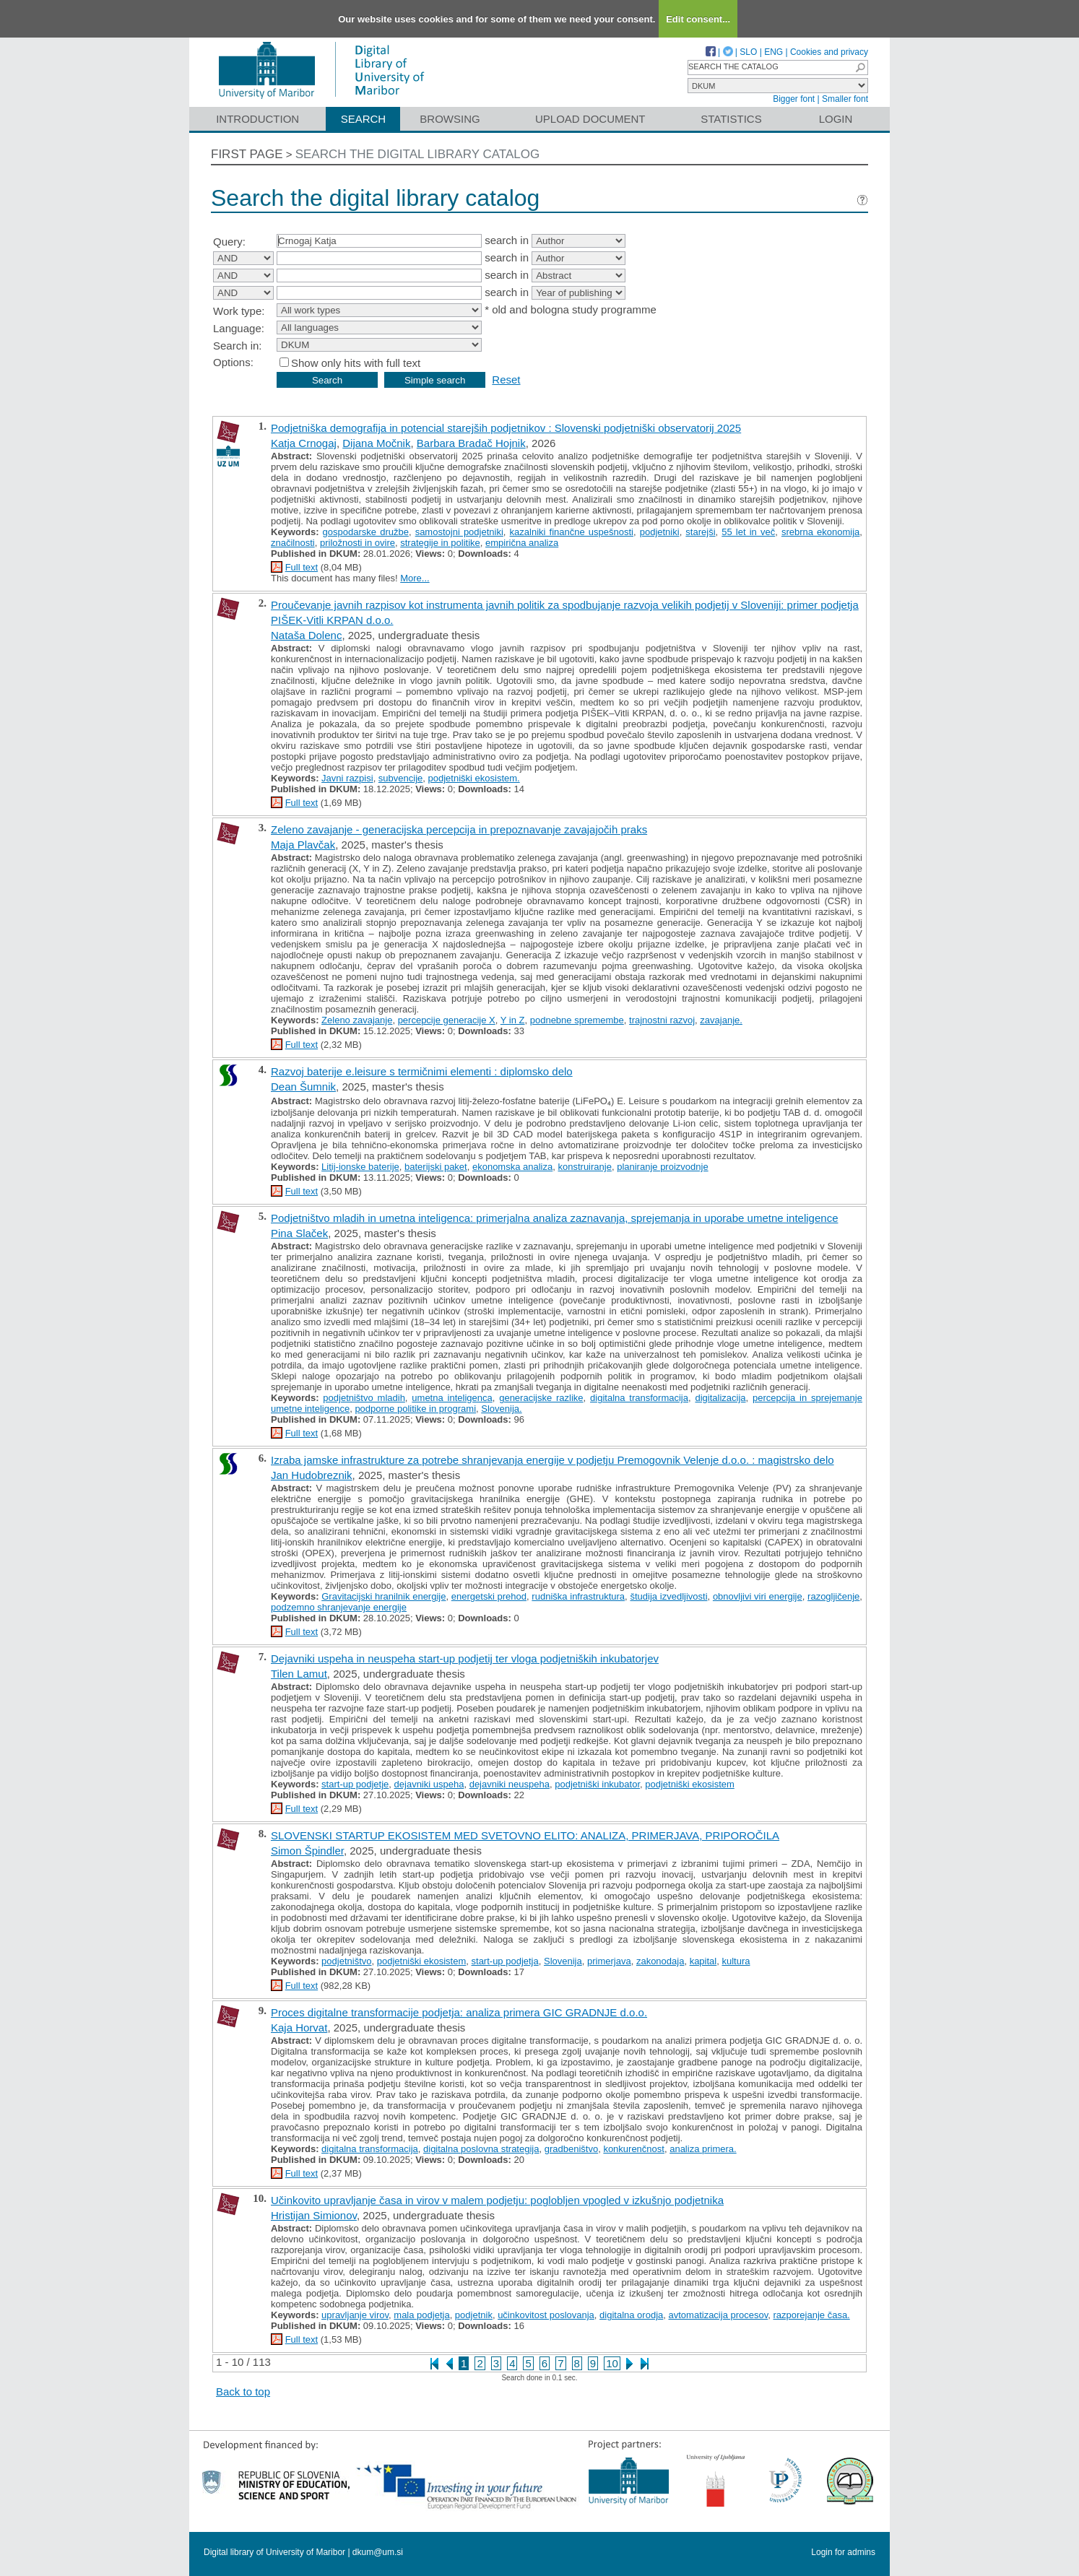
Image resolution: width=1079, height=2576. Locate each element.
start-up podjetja (505, 1961)
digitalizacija (720, 1397)
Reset (506, 379)
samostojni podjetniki (459, 531)
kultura (736, 1961)
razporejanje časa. (812, 2315)
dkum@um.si (377, 2552)
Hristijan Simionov (314, 2215)
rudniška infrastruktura (578, 1596)
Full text (301, 567)
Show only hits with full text (355, 363)
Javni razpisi (347, 778)
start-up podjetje (355, 1784)
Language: (238, 328)
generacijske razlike (541, 1397)
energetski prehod (488, 1596)
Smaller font (845, 99)
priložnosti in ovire (357, 542)
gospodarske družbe (366, 531)
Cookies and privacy (829, 52)
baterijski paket (435, 1166)
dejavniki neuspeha (509, 1784)
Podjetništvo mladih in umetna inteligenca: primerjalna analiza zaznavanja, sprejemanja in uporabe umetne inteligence (554, 1218)
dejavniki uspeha (429, 1784)
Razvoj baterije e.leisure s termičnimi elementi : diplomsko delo (422, 1071)
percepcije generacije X (446, 1020)
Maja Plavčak (303, 844)
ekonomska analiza (512, 1166)
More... (414, 578)
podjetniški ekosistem (689, 1784)
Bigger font (794, 99)
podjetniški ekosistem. (474, 778)
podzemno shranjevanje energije (339, 1607)
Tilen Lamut (299, 1674)
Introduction (257, 119)
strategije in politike (440, 542)
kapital (703, 1961)
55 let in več (748, 531)
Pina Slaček (299, 1233)
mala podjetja (421, 2315)
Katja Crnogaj (304, 443)
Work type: (238, 311)
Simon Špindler (307, 1850)
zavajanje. (721, 1020)
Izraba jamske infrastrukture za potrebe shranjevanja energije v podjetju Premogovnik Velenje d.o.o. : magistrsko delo (552, 1460)
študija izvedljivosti (668, 1596)
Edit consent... (698, 19)
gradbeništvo (571, 2148)
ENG (773, 52)
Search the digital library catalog (417, 154)
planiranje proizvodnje (662, 1166)
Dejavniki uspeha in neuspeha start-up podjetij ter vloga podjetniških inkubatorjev (465, 1658)
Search (363, 119)
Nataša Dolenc (306, 635)
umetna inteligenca (452, 1397)
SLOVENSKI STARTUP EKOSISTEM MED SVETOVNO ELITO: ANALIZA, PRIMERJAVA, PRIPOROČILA (525, 1835)
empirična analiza (521, 542)
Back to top (243, 2391)
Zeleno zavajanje (356, 1020)
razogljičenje (833, 1596)
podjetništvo (346, 1961)
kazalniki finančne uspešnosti (571, 531)
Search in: (237, 345)
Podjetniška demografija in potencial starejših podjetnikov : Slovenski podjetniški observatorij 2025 (506, 428)
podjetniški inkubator (597, 1784)
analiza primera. (703, 2148)
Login (836, 119)
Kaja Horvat (299, 2027)
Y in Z (512, 1020)
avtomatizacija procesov (718, 2315)
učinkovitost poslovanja (546, 2315)
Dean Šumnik (303, 1086)
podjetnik (474, 2315)
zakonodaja (660, 1961)
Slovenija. (501, 1408)
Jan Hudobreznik (311, 1475)
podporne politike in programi (415, 1408)
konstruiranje (584, 1166)
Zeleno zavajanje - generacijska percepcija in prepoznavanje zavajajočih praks (459, 829)
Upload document (590, 119)
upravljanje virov (355, 2315)
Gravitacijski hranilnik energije (383, 1596)
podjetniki (660, 531)
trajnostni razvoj (662, 1020)
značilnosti (293, 542)
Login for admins (843, 2552)
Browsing (450, 119)
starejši (700, 531)
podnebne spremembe (577, 1020)
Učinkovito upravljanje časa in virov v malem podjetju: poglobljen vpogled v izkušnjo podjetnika (497, 2200)
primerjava (609, 1961)
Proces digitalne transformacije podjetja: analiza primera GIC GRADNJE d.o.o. (459, 2012)
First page (247, 154)
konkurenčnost (633, 2148)
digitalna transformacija (639, 1397)
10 (612, 2363)
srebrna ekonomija (820, 531)
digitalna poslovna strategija (481, 2148)
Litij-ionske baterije (360, 1166)
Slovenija (563, 1961)
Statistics (731, 119)
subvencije (400, 778)
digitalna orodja (631, 2315)
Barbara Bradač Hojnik (471, 443)
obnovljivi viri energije (757, 1596)
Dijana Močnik (376, 443)
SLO (748, 52)
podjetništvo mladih (364, 1397)
